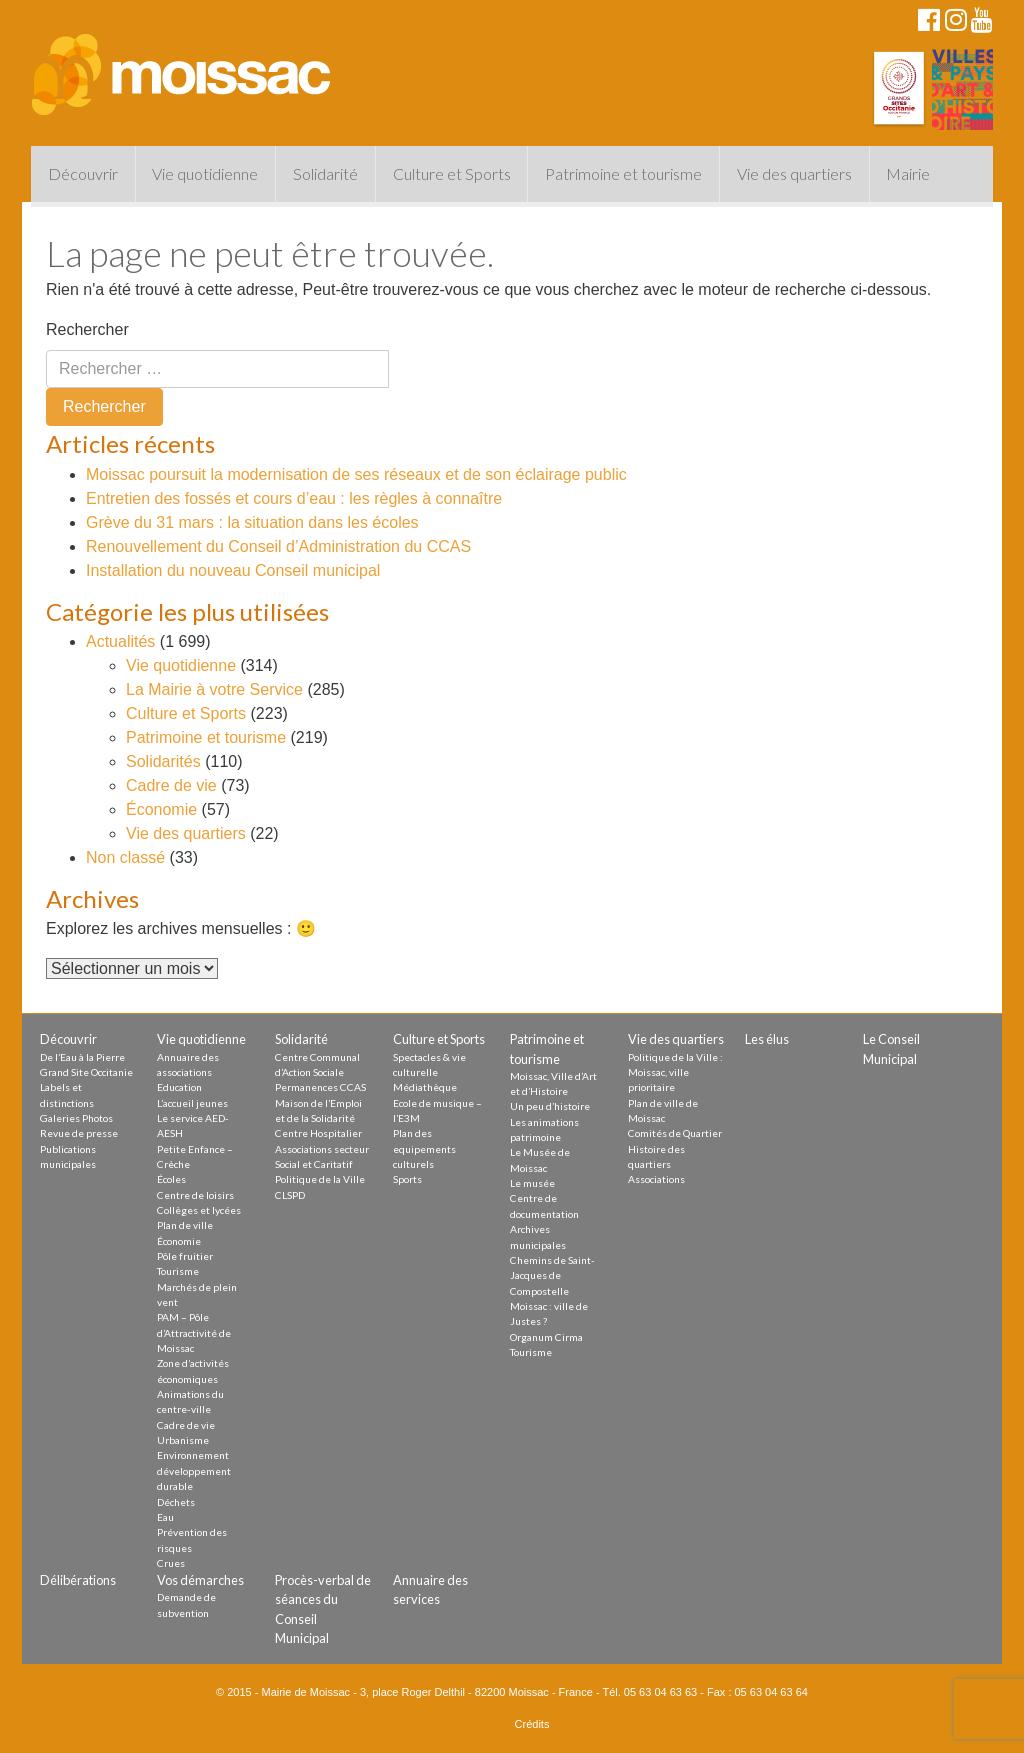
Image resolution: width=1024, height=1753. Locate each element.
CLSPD (290, 1195)
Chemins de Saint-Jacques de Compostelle (552, 1275)
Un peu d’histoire (550, 1106)
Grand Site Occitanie (86, 1072)
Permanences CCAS (320, 1087)
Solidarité (325, 173)
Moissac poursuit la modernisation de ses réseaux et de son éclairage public (356, 474)
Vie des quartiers (794, 173)
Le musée (532, 1183)
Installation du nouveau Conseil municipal (233, 570)
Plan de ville (185, 1225)
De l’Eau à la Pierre (82, 1057)
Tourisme (178, 1271)
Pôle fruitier (185, 1256)
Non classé (125, 857)
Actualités (120, 641)
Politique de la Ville (320, 1179)
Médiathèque (425, 1087)
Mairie (908, 173)
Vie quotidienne (205, 173)
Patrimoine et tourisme (623, 173)
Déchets (176, 1502)
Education (179, 1087)
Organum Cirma (546, 1337)
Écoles (171, 1179)
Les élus (767, 1039)
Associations (656, 1179)
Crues (171, 1563)
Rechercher (87, 329)
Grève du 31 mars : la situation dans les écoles (252, 522)
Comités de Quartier (675, 1133)
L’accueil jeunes (192, 1103)
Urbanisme (183, 1440)
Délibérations (78, 1580)
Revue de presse (79, 1133)
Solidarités (163, 761)
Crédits (532, 1724)
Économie (161, 809)
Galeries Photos (76, 1118)
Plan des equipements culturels (424, 1148)
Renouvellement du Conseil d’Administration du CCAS (278, 546)
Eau (165, 1517)
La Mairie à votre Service (214, 689)
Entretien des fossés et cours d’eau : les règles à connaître (294, 498)
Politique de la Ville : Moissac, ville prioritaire (675, 1072)
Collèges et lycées (199, 1210)
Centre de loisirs (195, 1195)
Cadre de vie (171, 785)
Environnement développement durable (194, 1470)
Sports (407, 1179)
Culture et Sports (452, 173)
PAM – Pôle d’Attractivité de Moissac (194, 1332)
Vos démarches (200, 1580)
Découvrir (83, 173)
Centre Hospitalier (318, 1133)
